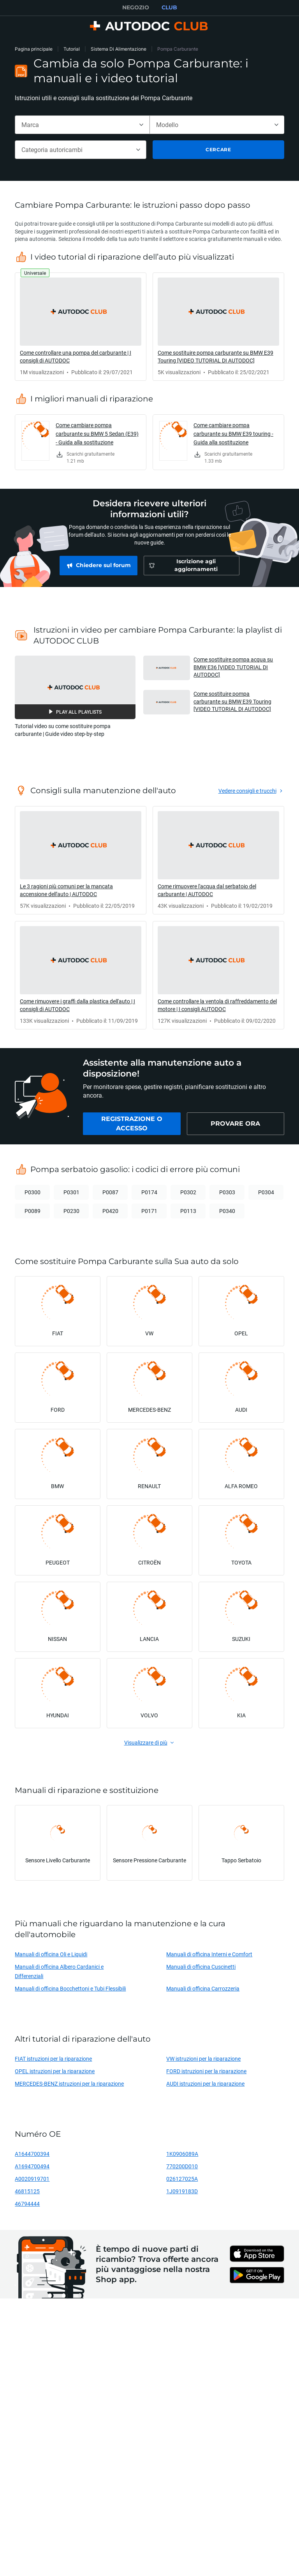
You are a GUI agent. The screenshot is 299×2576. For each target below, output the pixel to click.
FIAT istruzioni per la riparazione (53, 2058)
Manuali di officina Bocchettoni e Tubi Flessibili (70, 1988)
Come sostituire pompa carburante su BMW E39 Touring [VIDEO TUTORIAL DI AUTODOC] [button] (232, 701)
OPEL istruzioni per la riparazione (55, 2071)
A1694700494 (32, 2166)
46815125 (27, 2191)
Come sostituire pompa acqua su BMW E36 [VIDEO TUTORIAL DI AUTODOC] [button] (233, 667)
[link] (80, 326)
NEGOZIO (135, 7)
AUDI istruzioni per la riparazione (205, 2083)
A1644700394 (32, 2153)
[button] (75, 687)
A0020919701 (32, 2178)
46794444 (27, 2203)
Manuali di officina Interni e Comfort (209, 1954)
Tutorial (71, 49)
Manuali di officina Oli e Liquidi (51, 1954)
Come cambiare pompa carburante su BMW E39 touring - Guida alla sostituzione (233, 433)
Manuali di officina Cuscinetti (201, 1966)
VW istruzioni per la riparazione (203, 2058)
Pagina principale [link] (34, 49)
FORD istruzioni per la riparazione (206, 2071)
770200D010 (182, 2166)
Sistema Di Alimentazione (118, 49)
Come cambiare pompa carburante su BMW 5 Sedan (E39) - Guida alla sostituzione (97, 433)
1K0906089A (182, 2153)
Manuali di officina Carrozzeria (202, 1988)
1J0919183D (182, 2191)
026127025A (182, 2178)
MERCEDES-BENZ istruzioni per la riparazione (69, 2083)
